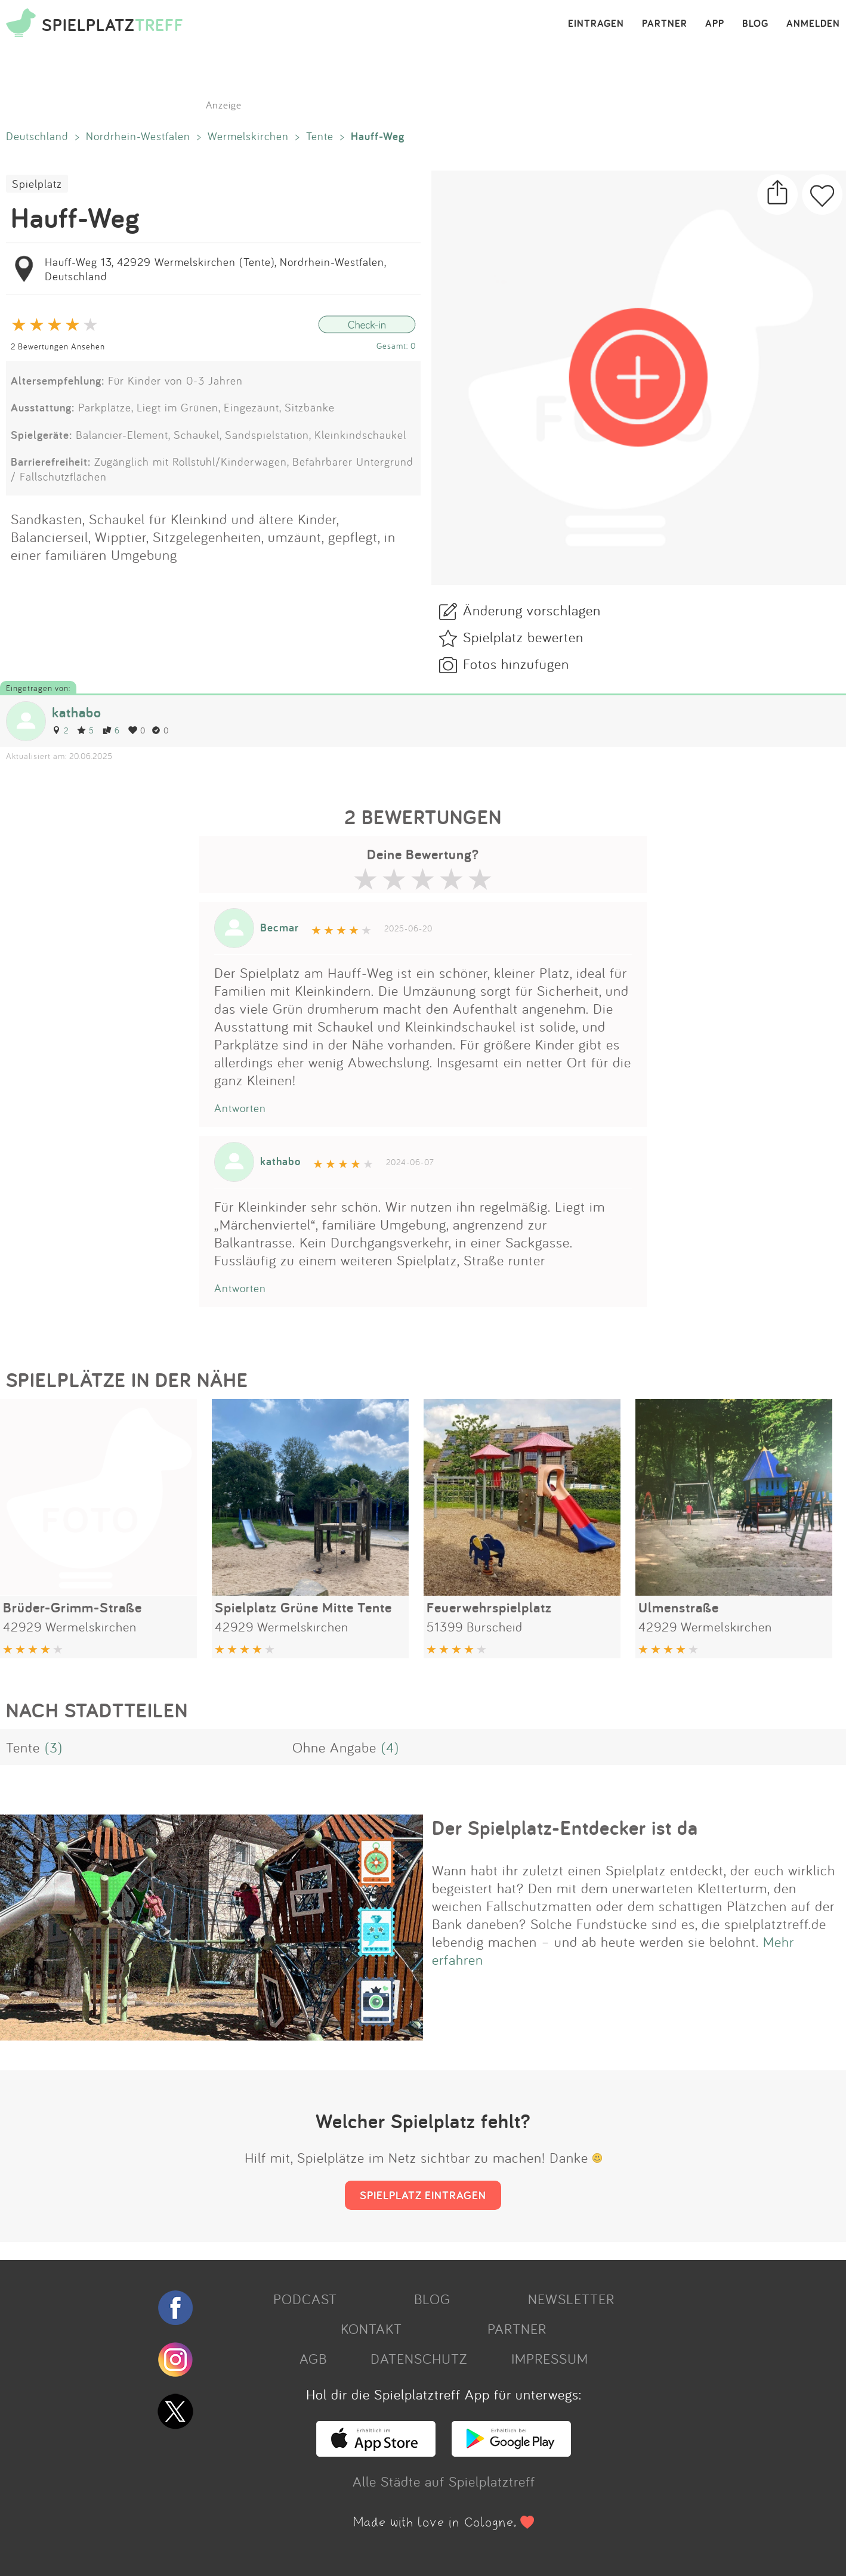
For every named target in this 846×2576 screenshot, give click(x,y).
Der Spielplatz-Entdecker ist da (565, 1828)
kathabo (76, 712)
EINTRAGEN (596, 23)
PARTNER (664, 23)
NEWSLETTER (571, 2299)
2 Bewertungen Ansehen (58, 346)
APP (714, 23)
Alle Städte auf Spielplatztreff (444, 2481)
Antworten (240, 1108)
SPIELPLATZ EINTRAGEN (423, 2195)
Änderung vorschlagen (532, 610)
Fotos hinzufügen (516, 664)
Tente (320, 136)
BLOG (755, 23)
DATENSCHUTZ (418, 2358)
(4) (390, 1747)
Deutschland (37, 136)
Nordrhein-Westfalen (138, 136)
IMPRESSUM (549, 2358)
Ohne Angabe (334, 1747)
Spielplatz (37, 184)
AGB (313, 2358)
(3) (54, 1747)
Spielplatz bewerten (523, 637)
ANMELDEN (813, 23)
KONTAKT (371, 2328)
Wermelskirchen (248, 136)
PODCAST (305, 2299)
